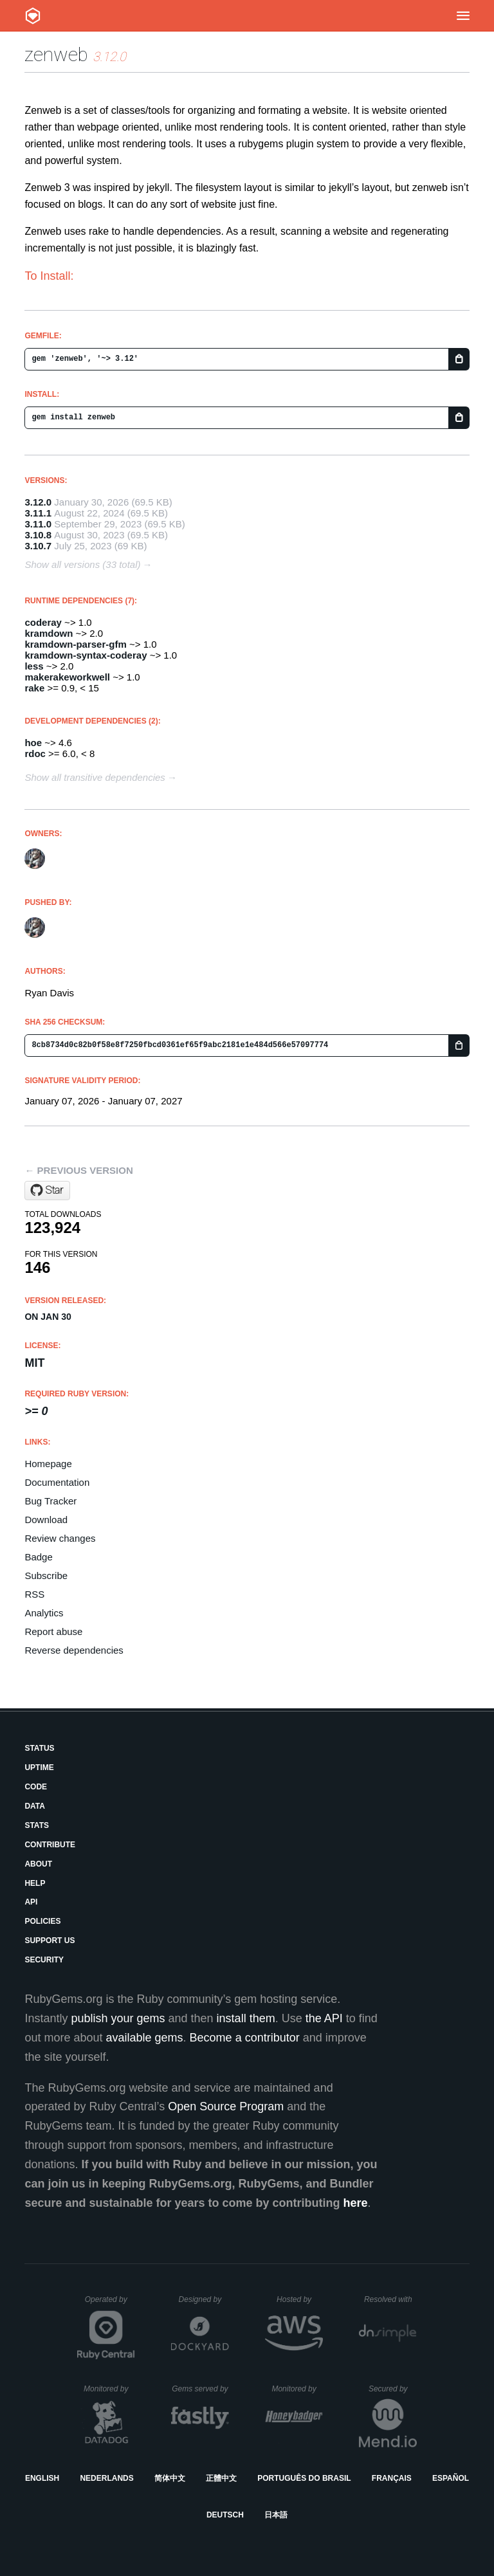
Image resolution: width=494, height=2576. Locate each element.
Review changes (59, 1538)
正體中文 (221, 2478)
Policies (42, 1921)
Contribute (49, 1844)
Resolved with (390, 2299)
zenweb (56, 54)
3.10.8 (37, 534)
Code (35, 1786)
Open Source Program (226, 2106)
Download (46, 1519)
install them (246, 2018)
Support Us (49, 1940)
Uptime (38, 1767)
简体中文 (169, 2478)
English (42, 2478)
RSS (34, 1594)
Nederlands (106, 2478)
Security (44, 1959)
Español (450, 2478)
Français (392, 2478)
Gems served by (200, 2388)
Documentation (56, 1482)
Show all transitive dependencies (94, 777)
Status (39, 1748)
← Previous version (78, 1170)
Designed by (204, 2299)
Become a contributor (245, 2037)
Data (34, 1806)
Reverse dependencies (73, 1650)
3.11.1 (37, 512)
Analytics (43, 1612)
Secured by (393, 2388)
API (30, 1901)
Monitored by (109, 2388)
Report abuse (53, 1631)
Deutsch (225, 2514)
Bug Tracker (50, 1500)
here (355, 2203)
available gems (144, 2037)
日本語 (276, 2514)
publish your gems (118, 2018)
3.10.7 (37, 545)
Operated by (110, 2304)
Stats (36, 1825)
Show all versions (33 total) (82, 564)
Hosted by (300, 2299)
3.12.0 (37, 502)
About (38, 1863)
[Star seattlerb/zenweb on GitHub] (47, 1190)
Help (34, 1883)
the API (324, 2018)
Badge (38, 1556)
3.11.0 (37, 523)
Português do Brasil (304, 2478)
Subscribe (46, 1575)
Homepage (47, 1463)
